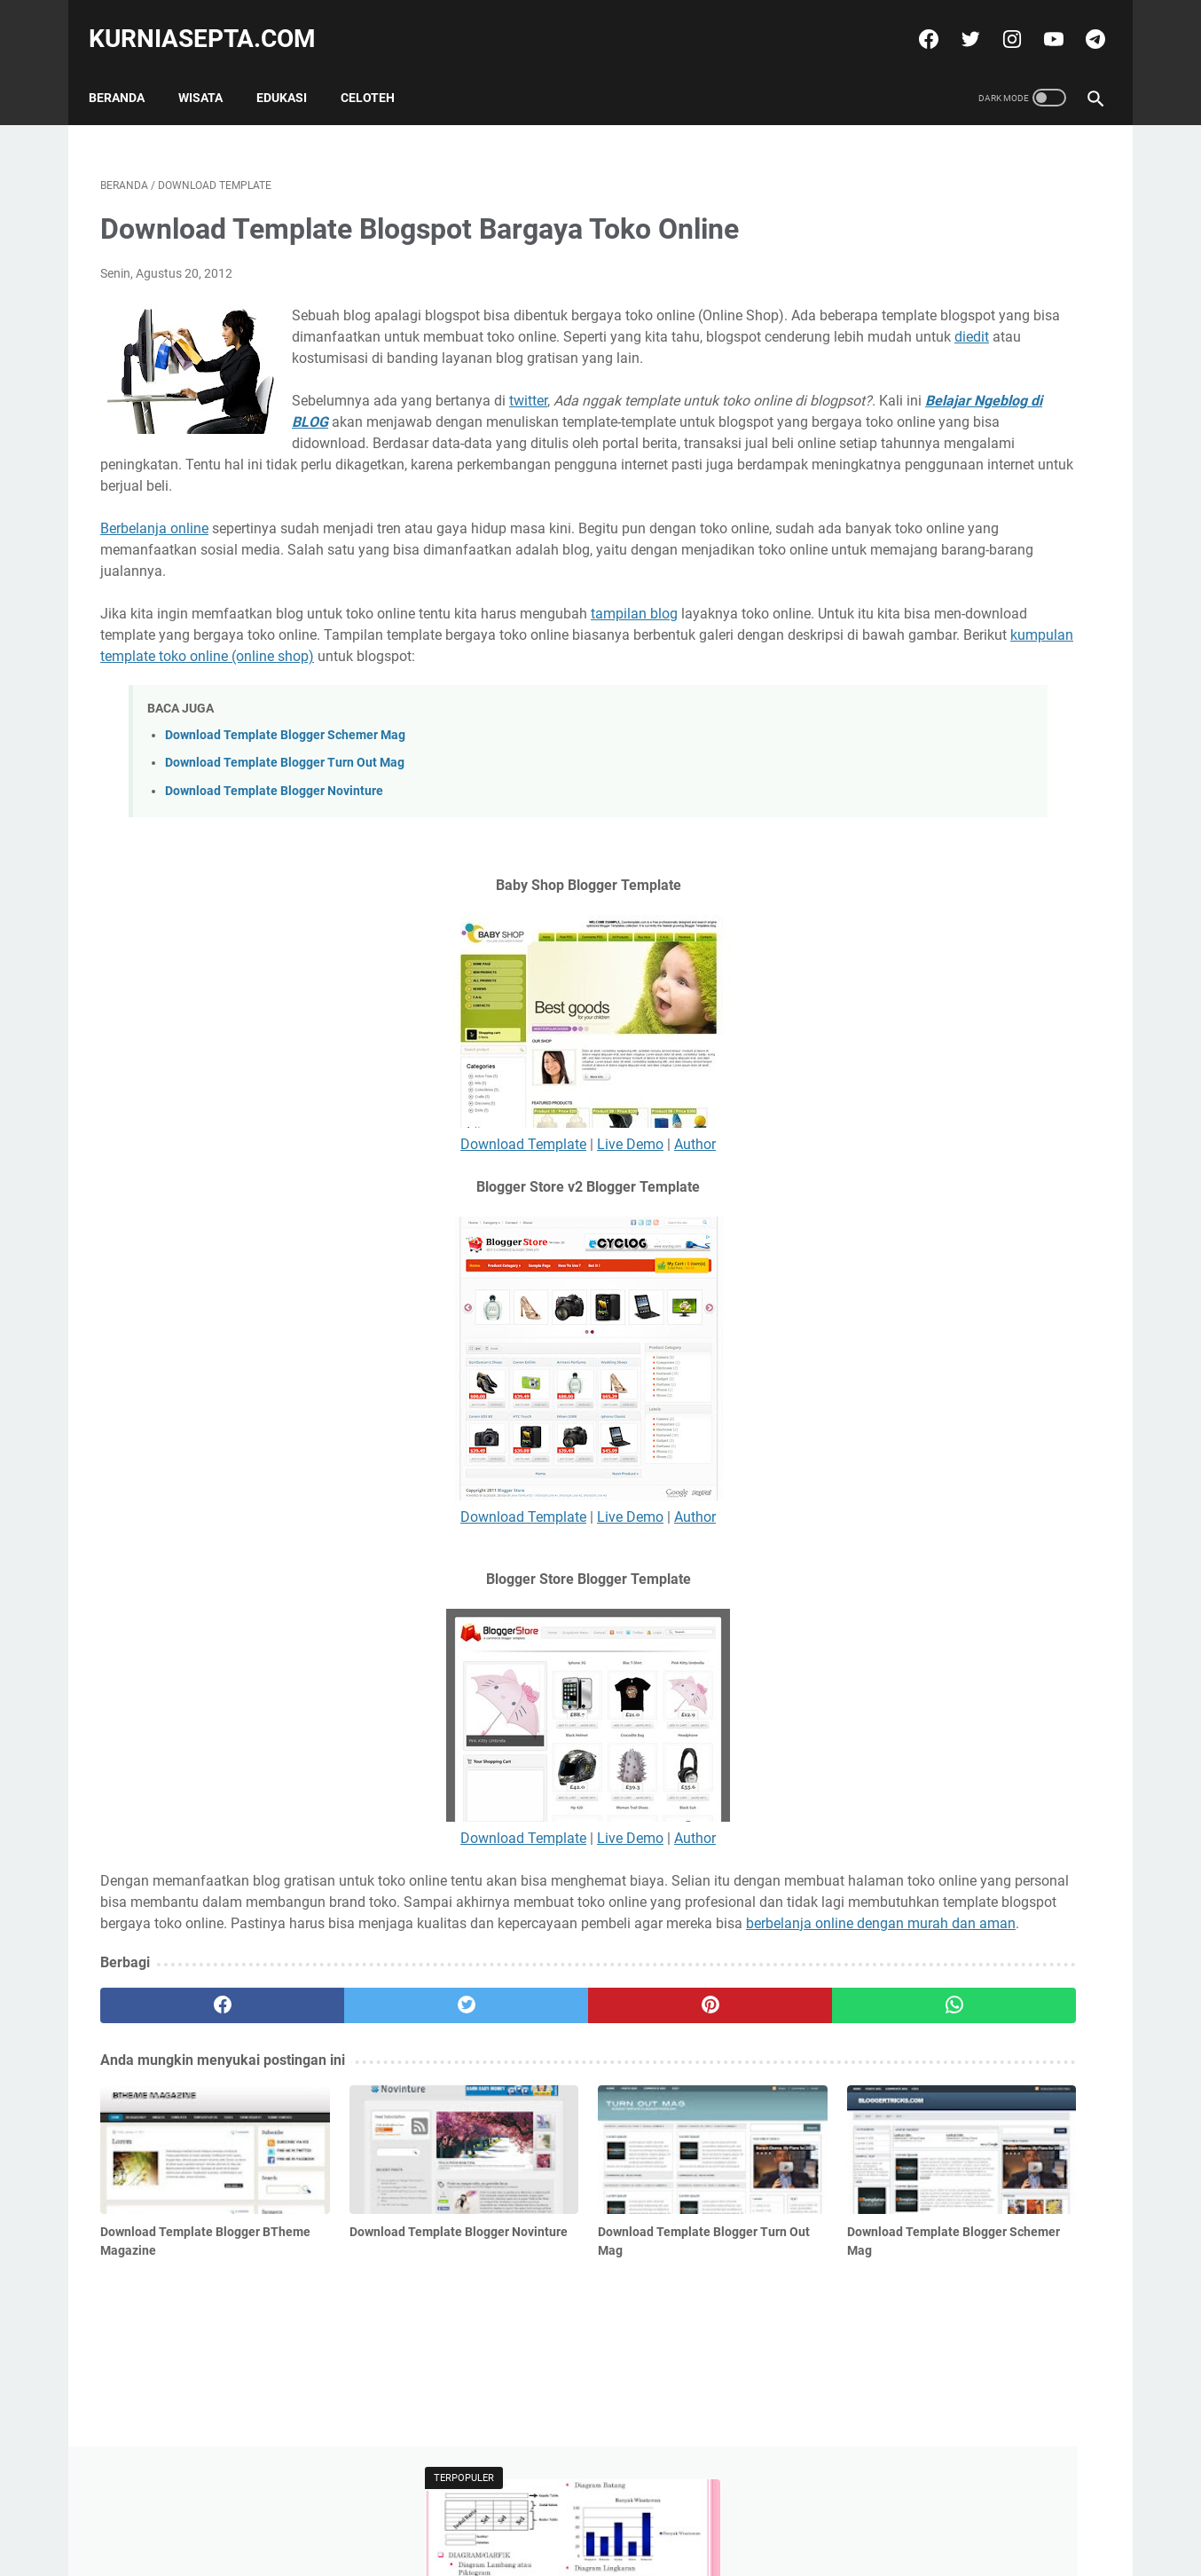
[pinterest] (519, 2138)
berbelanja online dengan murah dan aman (235, 2056)
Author (542, 1234)
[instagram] (998, 21)
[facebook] (915, 21)
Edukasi (293, 70)
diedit (396, 363)
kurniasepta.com (213, 20)
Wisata (212, 70)
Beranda (128, 70)
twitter (528, 427)
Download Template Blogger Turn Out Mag (284, 853)
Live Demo (477, 1234)
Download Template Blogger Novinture (274, 880)
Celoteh (379, 70)
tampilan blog (634, 682)
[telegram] (1082, 21)
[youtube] (1040, 21)
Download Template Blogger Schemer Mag (285, 825)
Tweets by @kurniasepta (911, 624)
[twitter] (957, 21)
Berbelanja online (154, 576)
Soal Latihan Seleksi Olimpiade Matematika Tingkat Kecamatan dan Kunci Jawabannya (964, 393)
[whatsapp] (687, 2138)
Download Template (371, 1234)
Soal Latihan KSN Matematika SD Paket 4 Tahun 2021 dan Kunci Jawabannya (954, 539)
